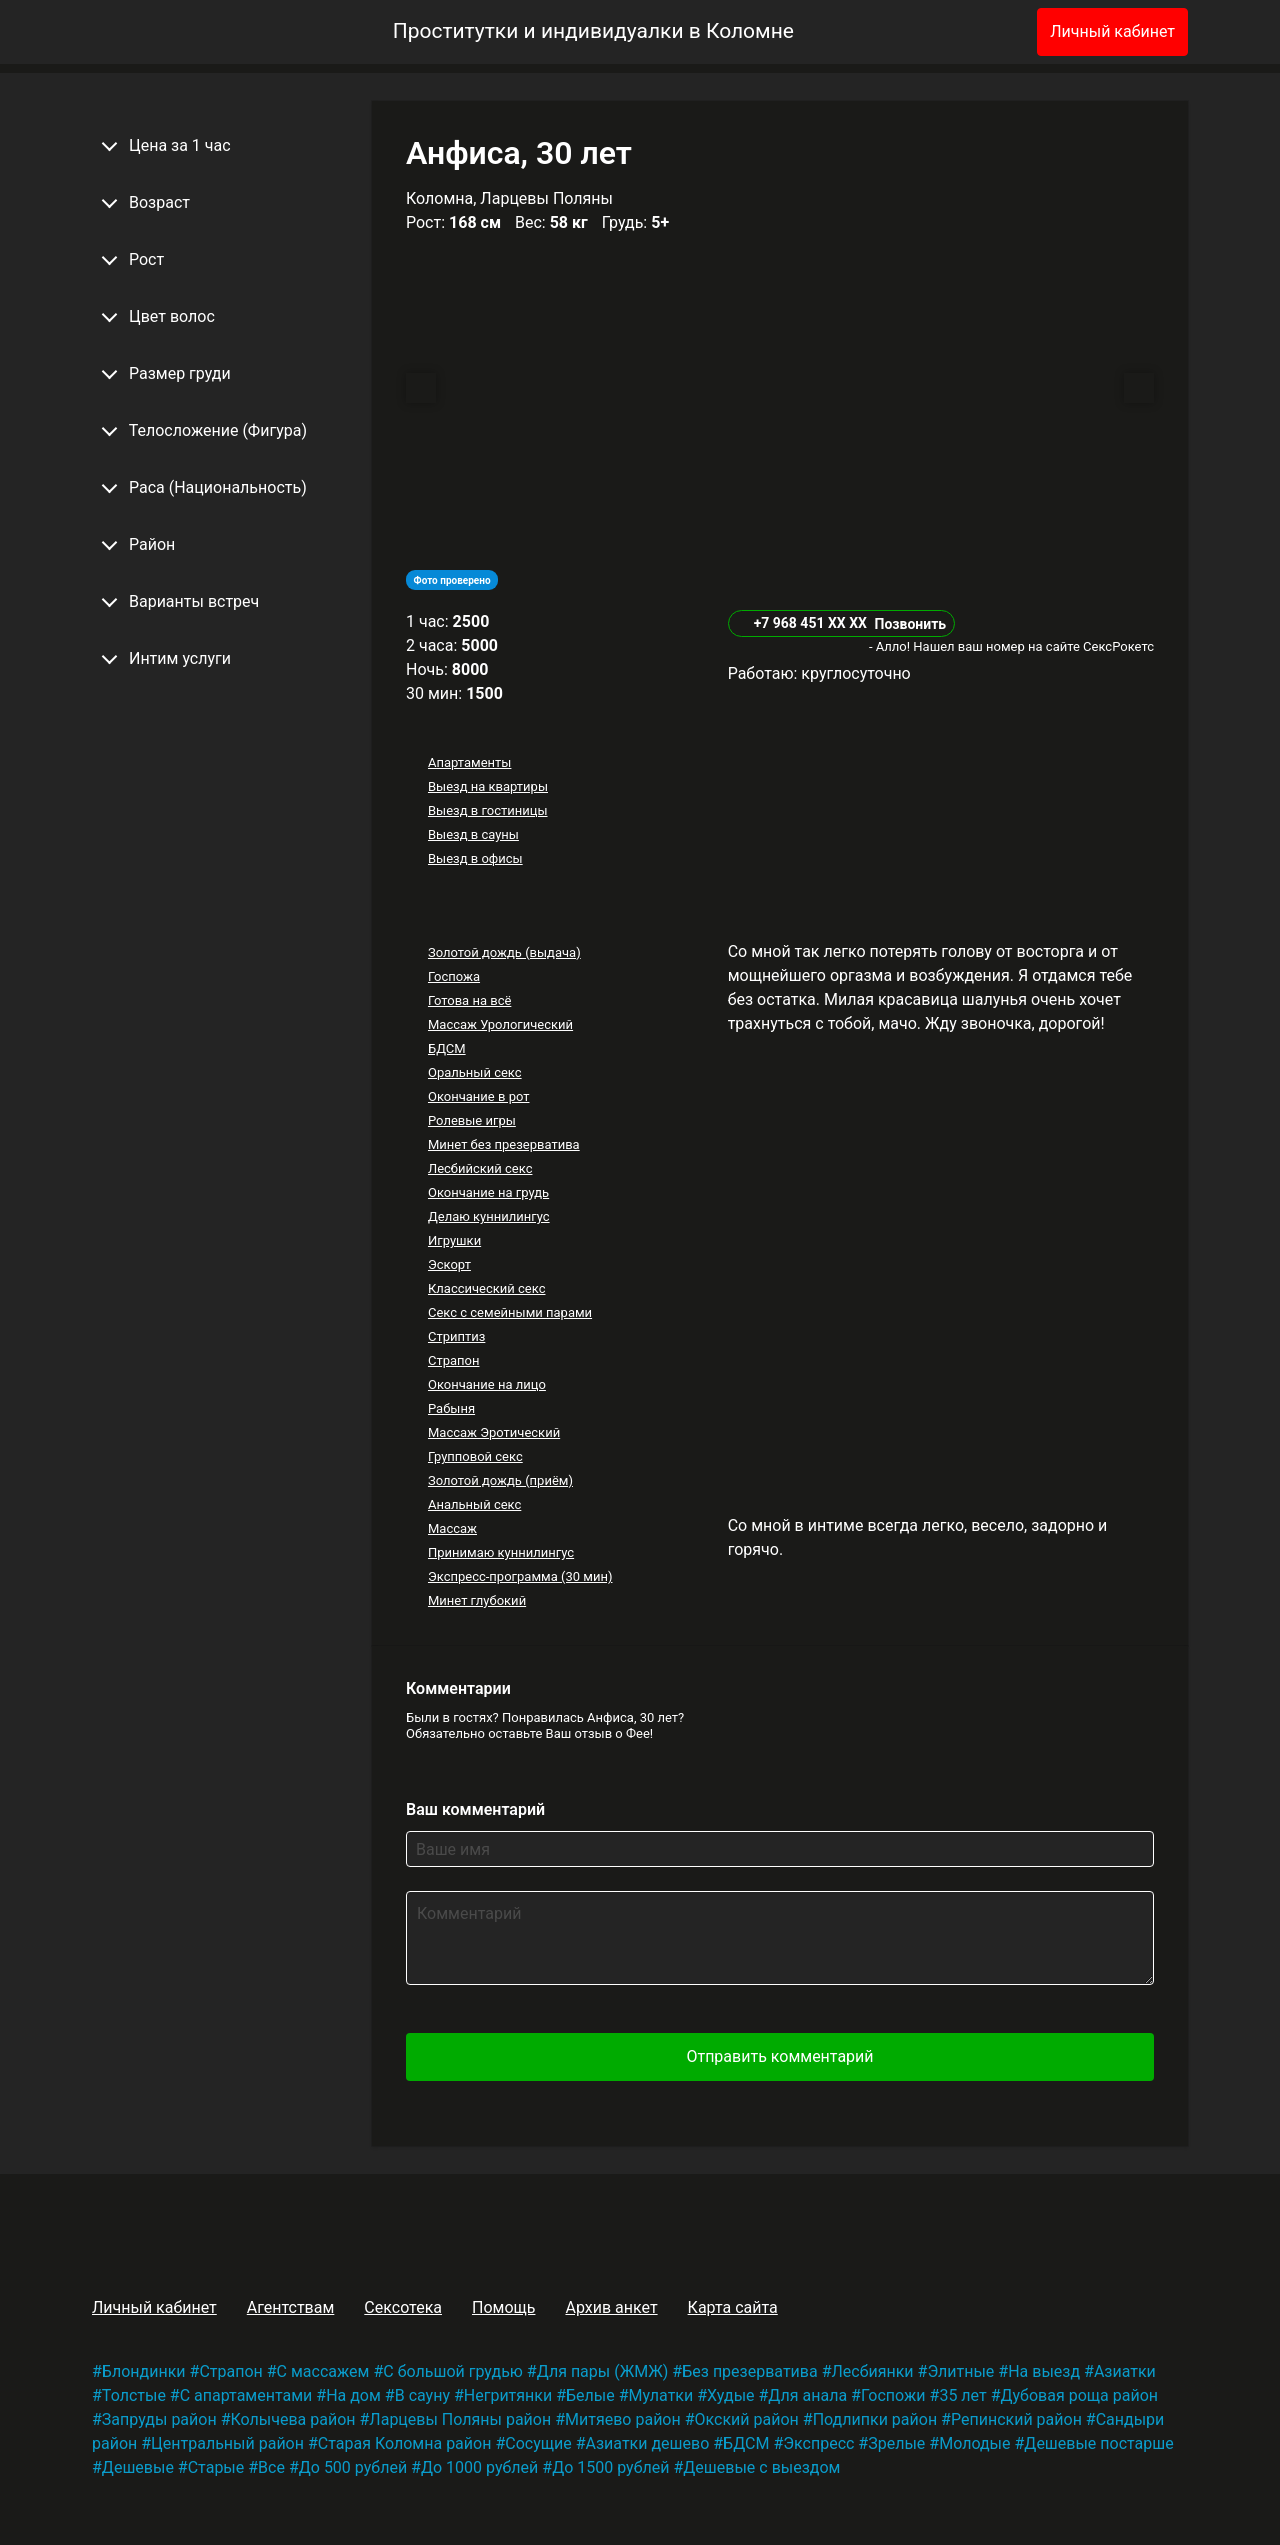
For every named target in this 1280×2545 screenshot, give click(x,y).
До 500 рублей (353, 2467)
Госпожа (454, 976)
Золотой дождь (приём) (500, 1480)
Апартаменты (469, 762)
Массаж (452, 1528)
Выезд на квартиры (488, 786)
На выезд (1044, 2371)
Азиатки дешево (648, 2443)
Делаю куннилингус (489, 1216)
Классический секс (487, 1288)
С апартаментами (246, 2395)
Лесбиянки (873, 2371)
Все (271, 2467)
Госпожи (893, 2395)
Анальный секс (474, 1504)
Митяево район (623, 2419)
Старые (216, 2467)
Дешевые (138, 2467)
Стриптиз (456, 1336)
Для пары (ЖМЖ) (603, 2371)
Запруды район (159, 2419)
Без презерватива (749, 2371)
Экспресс (818, 2443)
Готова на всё (469, 1000)
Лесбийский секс (480, 1168)
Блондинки (144, 2371)
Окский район (747, 2419)
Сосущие (538, 2443)
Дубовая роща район (1079, 2395)
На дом (353, 2395)
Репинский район (1016, 2419)
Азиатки (1125, 2371)
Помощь (503, 2307)
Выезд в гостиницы (488, 810)
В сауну (422, 2395)
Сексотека (403, 2307)
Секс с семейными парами (510, 1312)
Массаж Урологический (500, 1024)
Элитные (960, 2371)
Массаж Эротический (494, 1432)
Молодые (974, 2443)
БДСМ (447, 1048)
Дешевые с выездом (761, 2467)
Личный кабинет (1112, 31)
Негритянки (508, 2395)
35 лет (962, 2395)
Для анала (807, 2395)
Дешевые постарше (1098, 2443)
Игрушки (454, 1240)
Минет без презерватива (504, 1144)
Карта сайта (733, 2307)
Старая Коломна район (405, 2443)
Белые (590, 2395)
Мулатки (661, 2395)
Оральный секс (475, 1072)
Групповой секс (475, 1456)
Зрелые (896, 2443)
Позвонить (910, 624)
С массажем (323, 2371)
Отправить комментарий (779, 2056)
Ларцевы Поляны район (460, 2419)
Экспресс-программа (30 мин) (520, 1576)
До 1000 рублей (479, 2467)
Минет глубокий (477, 1600)
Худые (730, 2395)
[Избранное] (989, 32)
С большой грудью (453, 2371)
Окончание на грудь (488, 1192)
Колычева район (292, 2419)
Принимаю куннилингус (501, 1552)
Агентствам (291, 2307)
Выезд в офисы (475, 858)
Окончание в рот (479, 1096)
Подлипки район (875, 2419)
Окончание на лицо (487, 1384)
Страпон (454, 1360)
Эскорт (449, 1264)
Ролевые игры (472, 1120)
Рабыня (451, 1408)
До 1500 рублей (610, 2467)
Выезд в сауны (473, 834)
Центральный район (227, 2443)
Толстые (134, 2395)
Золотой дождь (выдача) (504, 952)
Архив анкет (611, 2307)
